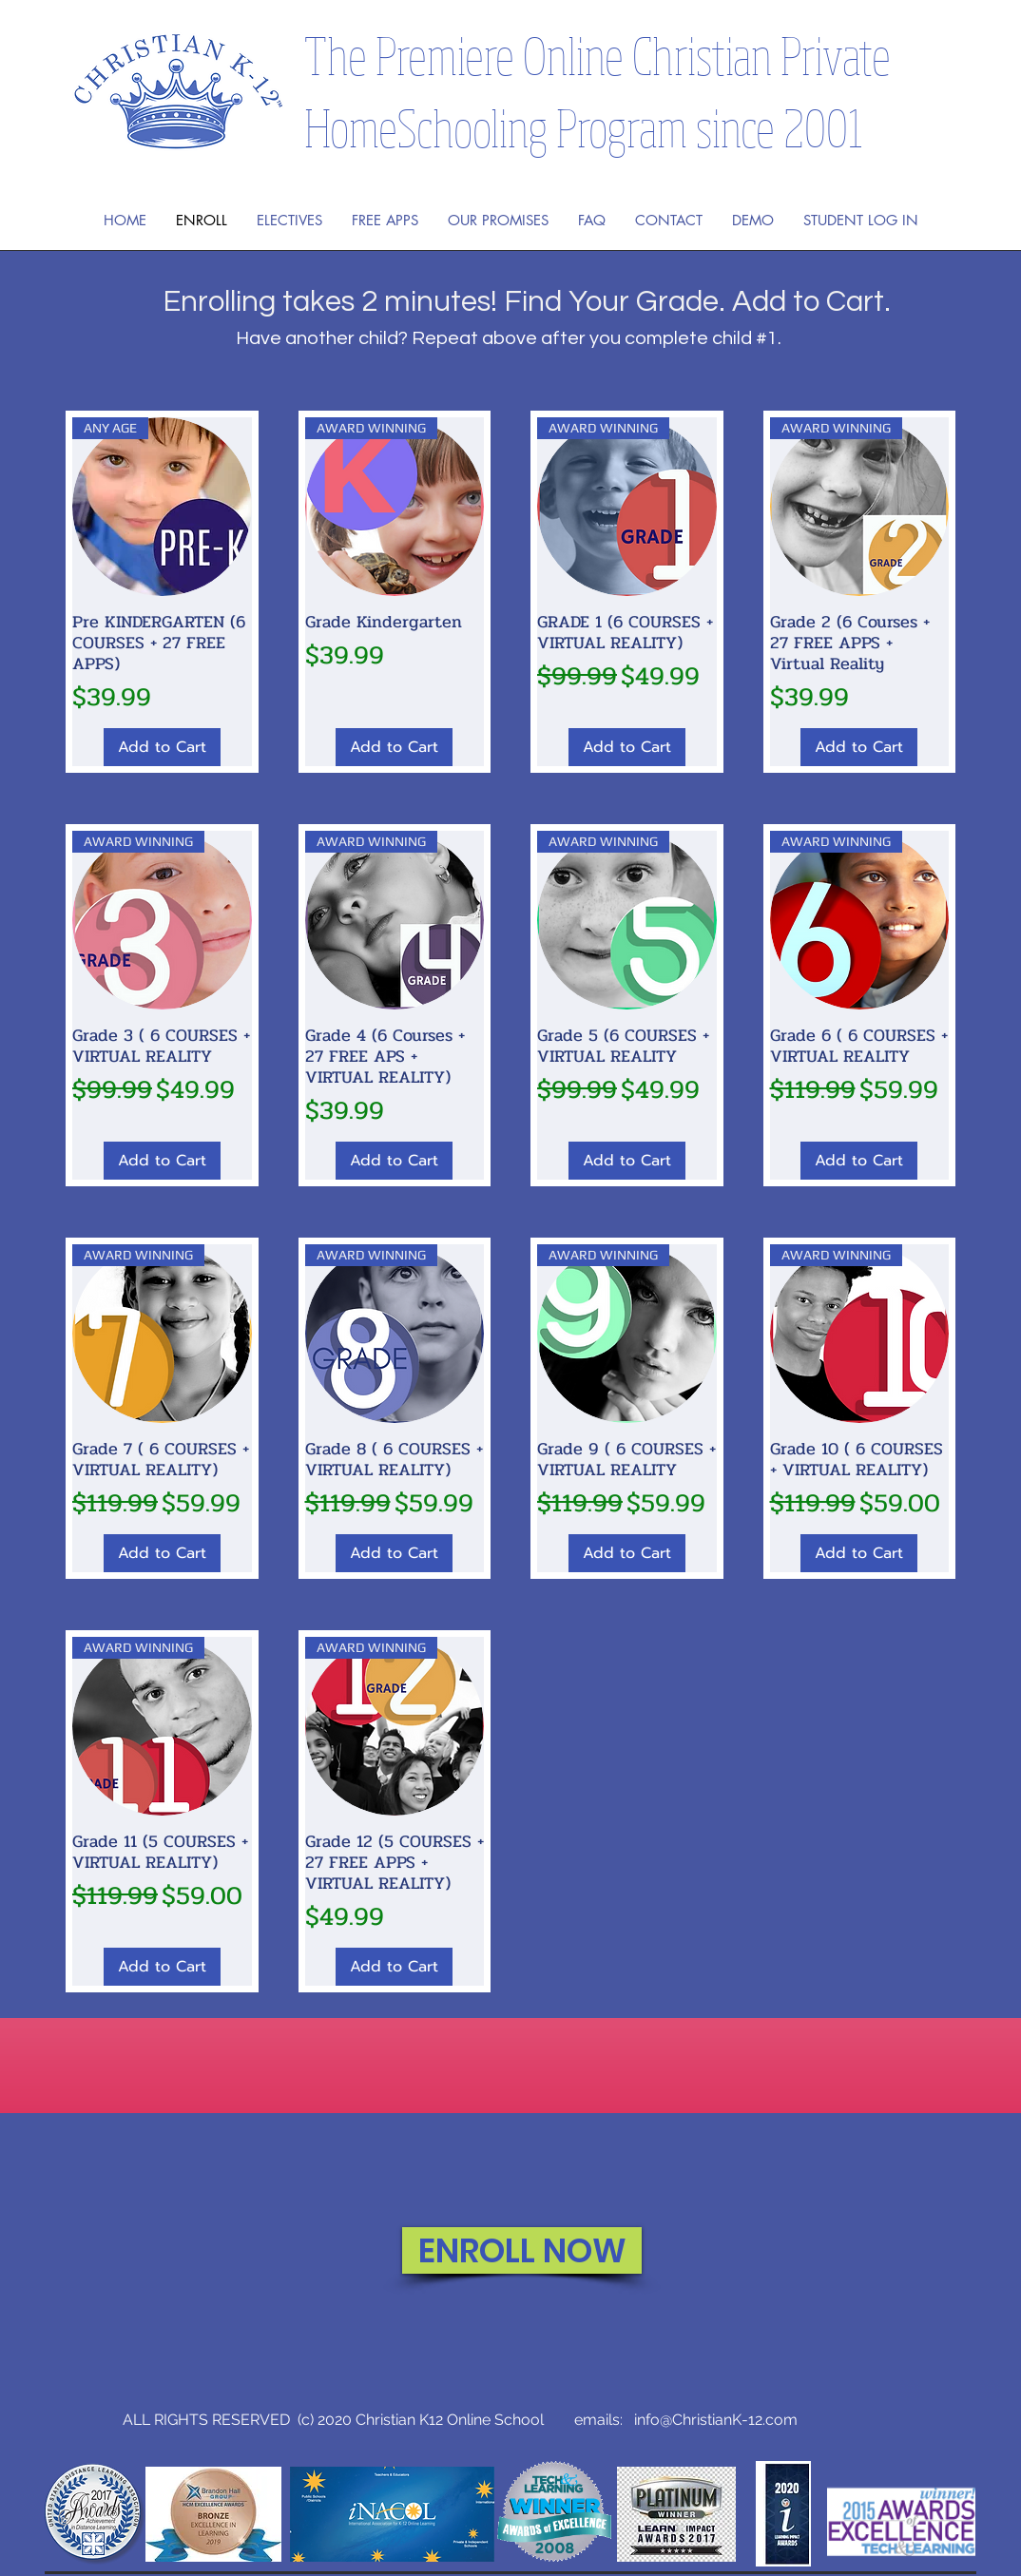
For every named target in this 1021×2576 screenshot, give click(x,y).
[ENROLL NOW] (522, 2250)
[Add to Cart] (162, 747)
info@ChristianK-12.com (716, 2420)
